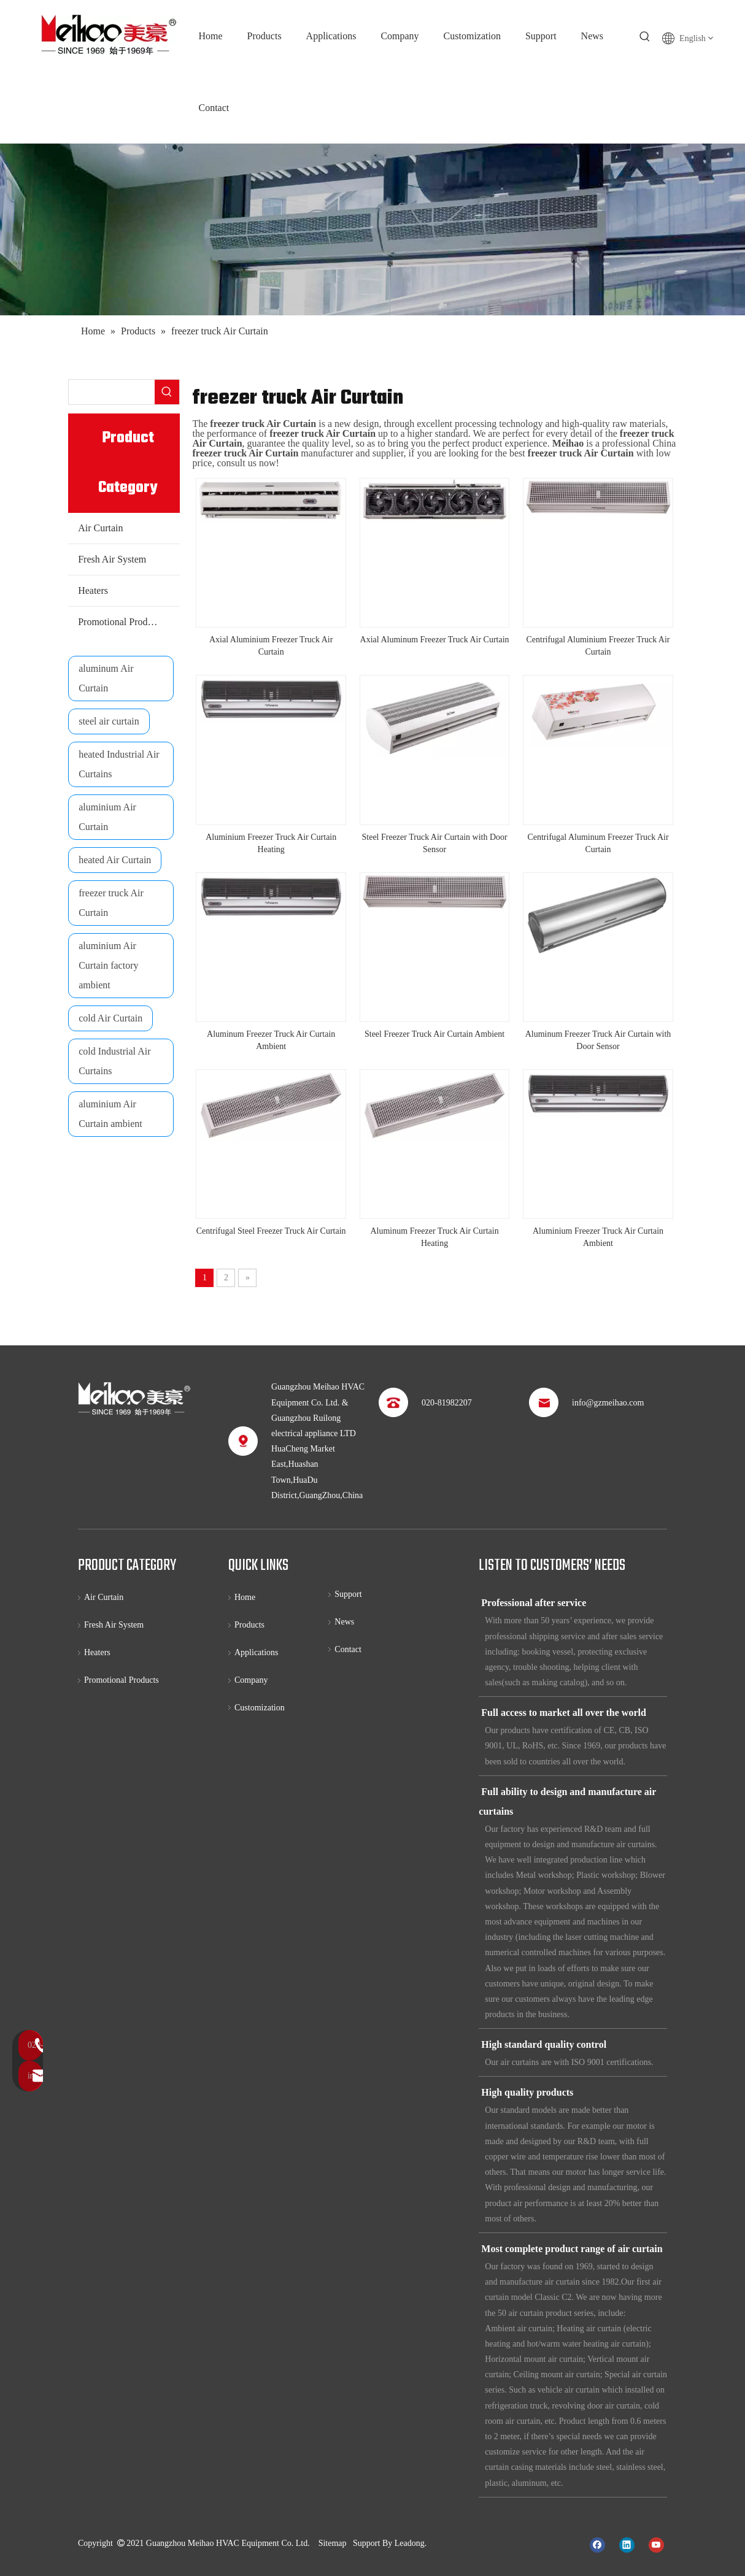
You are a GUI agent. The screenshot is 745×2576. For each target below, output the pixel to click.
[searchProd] (112, 392)
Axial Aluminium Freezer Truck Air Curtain (271, 645)
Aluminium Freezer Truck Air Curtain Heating (271, 843)
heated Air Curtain (115, 860)
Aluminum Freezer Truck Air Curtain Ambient (271, 1040)
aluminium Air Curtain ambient (110, 1114)
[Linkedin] (627, 2544)
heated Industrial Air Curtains (119, 764)
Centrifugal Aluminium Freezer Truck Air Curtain (598, 645)
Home (244, 1597)
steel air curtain (109, 721)
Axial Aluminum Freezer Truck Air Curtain (434, 639)
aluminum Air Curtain (106, 678)
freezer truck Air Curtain (111, 903)
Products (249, 1624)
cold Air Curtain (110, 1018)
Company (251, 1680)
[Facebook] (597, 2544)
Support (347, 1594)
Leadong (410, 2543)
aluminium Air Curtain (107, 817)
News (344, 1621)
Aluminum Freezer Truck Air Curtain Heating (434, 1237)
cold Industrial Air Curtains (114, 1061)
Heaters (93, 590)
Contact (347, 1649)
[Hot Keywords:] (645, 37)
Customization (259, 1707)
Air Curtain (100, 528)
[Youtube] (656, 2544)
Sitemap (332, 2543)
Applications (256, 1652)
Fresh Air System (112, 559)
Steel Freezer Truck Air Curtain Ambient (434, 1034)
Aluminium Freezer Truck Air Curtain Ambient (598, 1237)
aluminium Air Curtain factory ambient (108, 965)
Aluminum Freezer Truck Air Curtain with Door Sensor (598, 1040)
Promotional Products (120, 622)
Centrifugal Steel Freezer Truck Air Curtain (271, 1231)
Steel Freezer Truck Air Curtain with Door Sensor (435, 843)
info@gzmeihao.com (608, 1402)
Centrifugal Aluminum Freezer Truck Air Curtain (597, 843)
